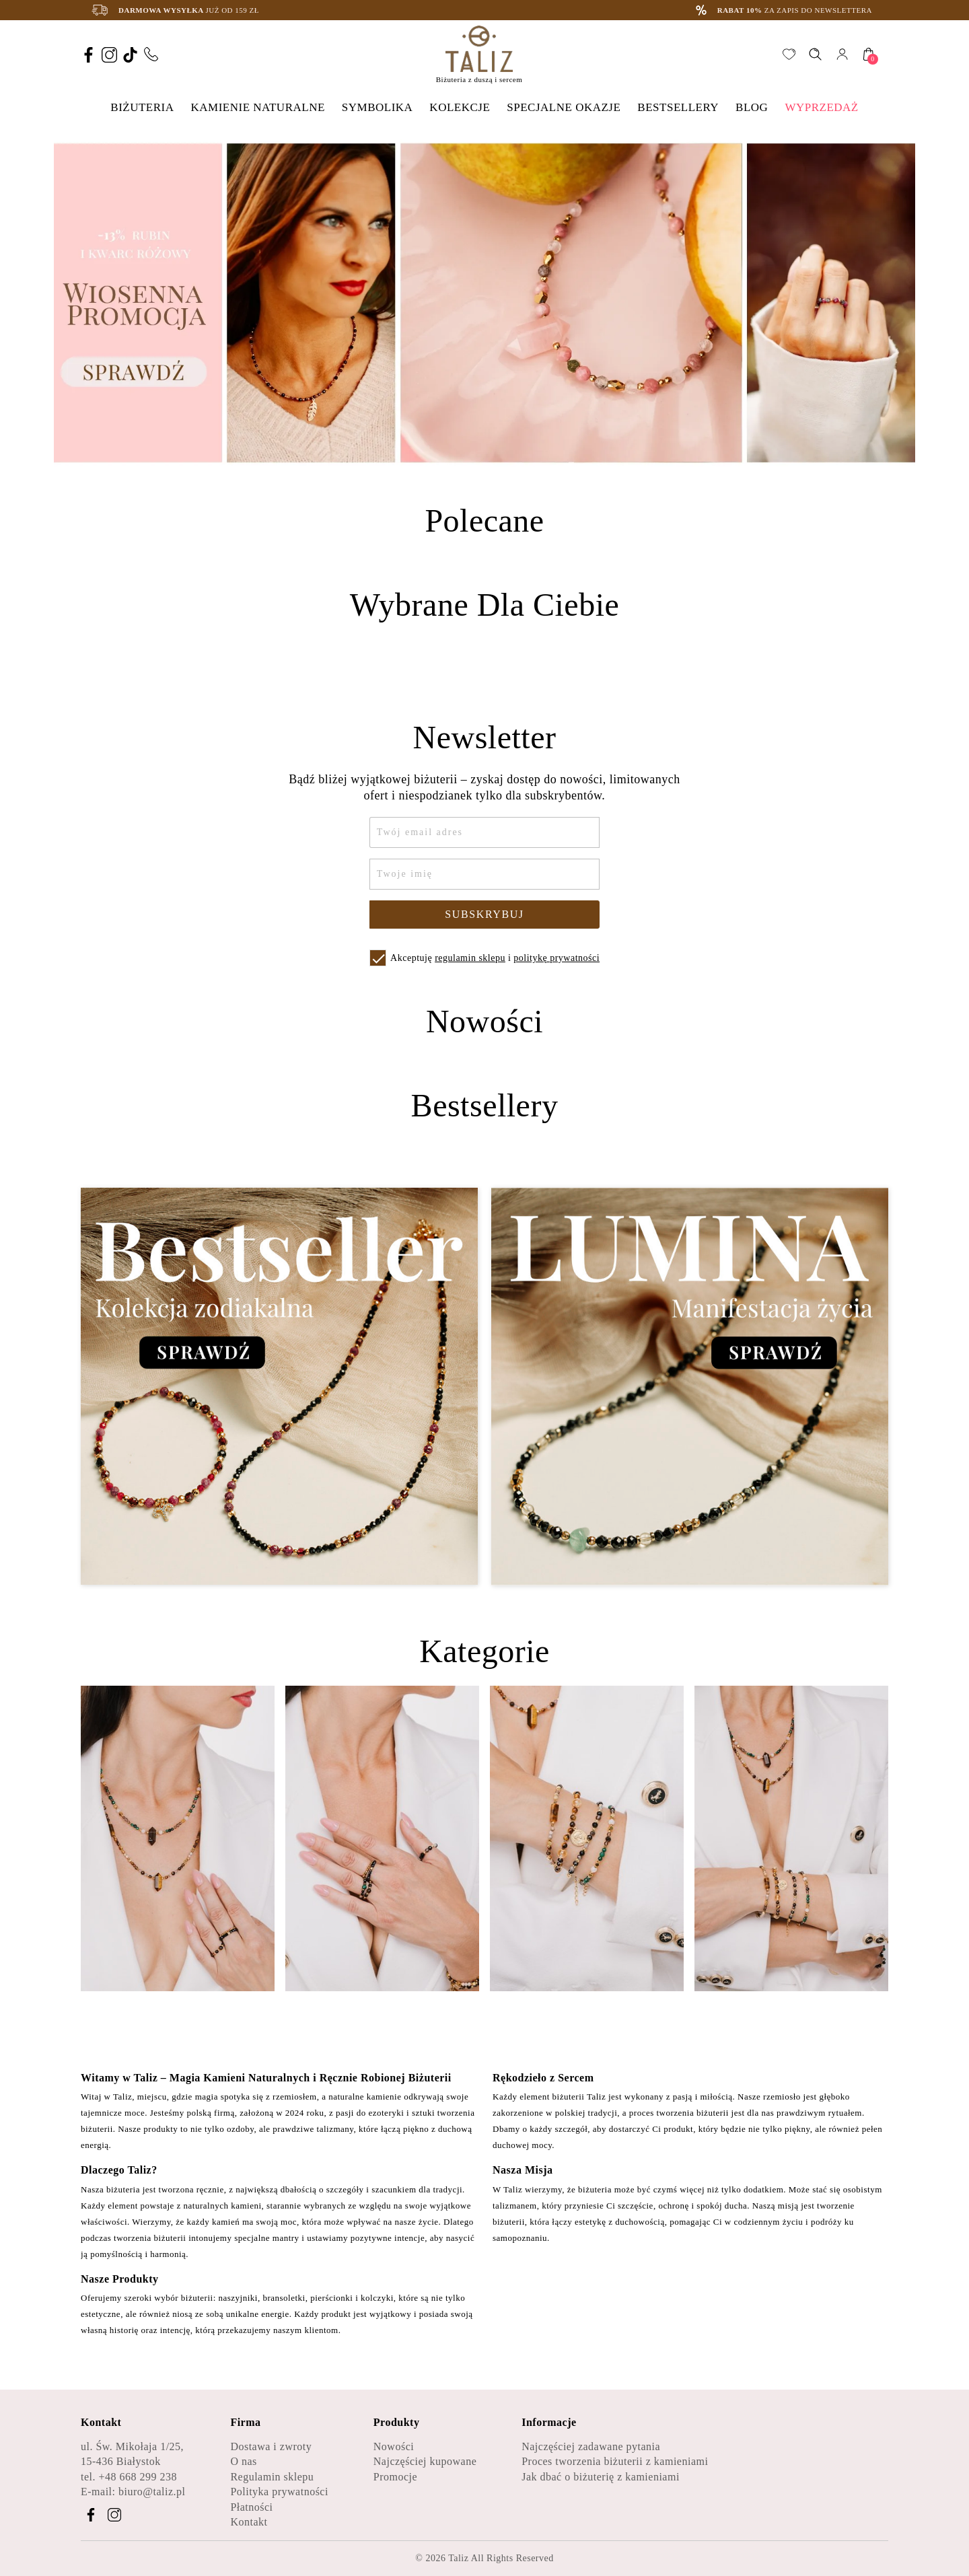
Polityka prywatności (279, 2491)
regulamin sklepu (470, 958)
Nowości (393, 2446)
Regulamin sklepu (272, 2476)
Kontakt (248, 2522)
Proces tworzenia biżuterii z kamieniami (615, 2461)
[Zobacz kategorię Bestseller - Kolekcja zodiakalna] (279, 1386)
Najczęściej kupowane (424, 2461)
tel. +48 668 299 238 (129, 2476)
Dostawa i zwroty (271, 2446)
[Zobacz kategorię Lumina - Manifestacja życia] (689, 1386)
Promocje (395, 2476)
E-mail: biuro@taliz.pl (133, 2491)
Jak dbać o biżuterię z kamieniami (601, 2476)
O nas (243, 2461)
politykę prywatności (556, 958)
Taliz (458, 2558)
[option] (484, 303)
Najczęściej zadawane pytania (591, 2446)
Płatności (251, 2507)
